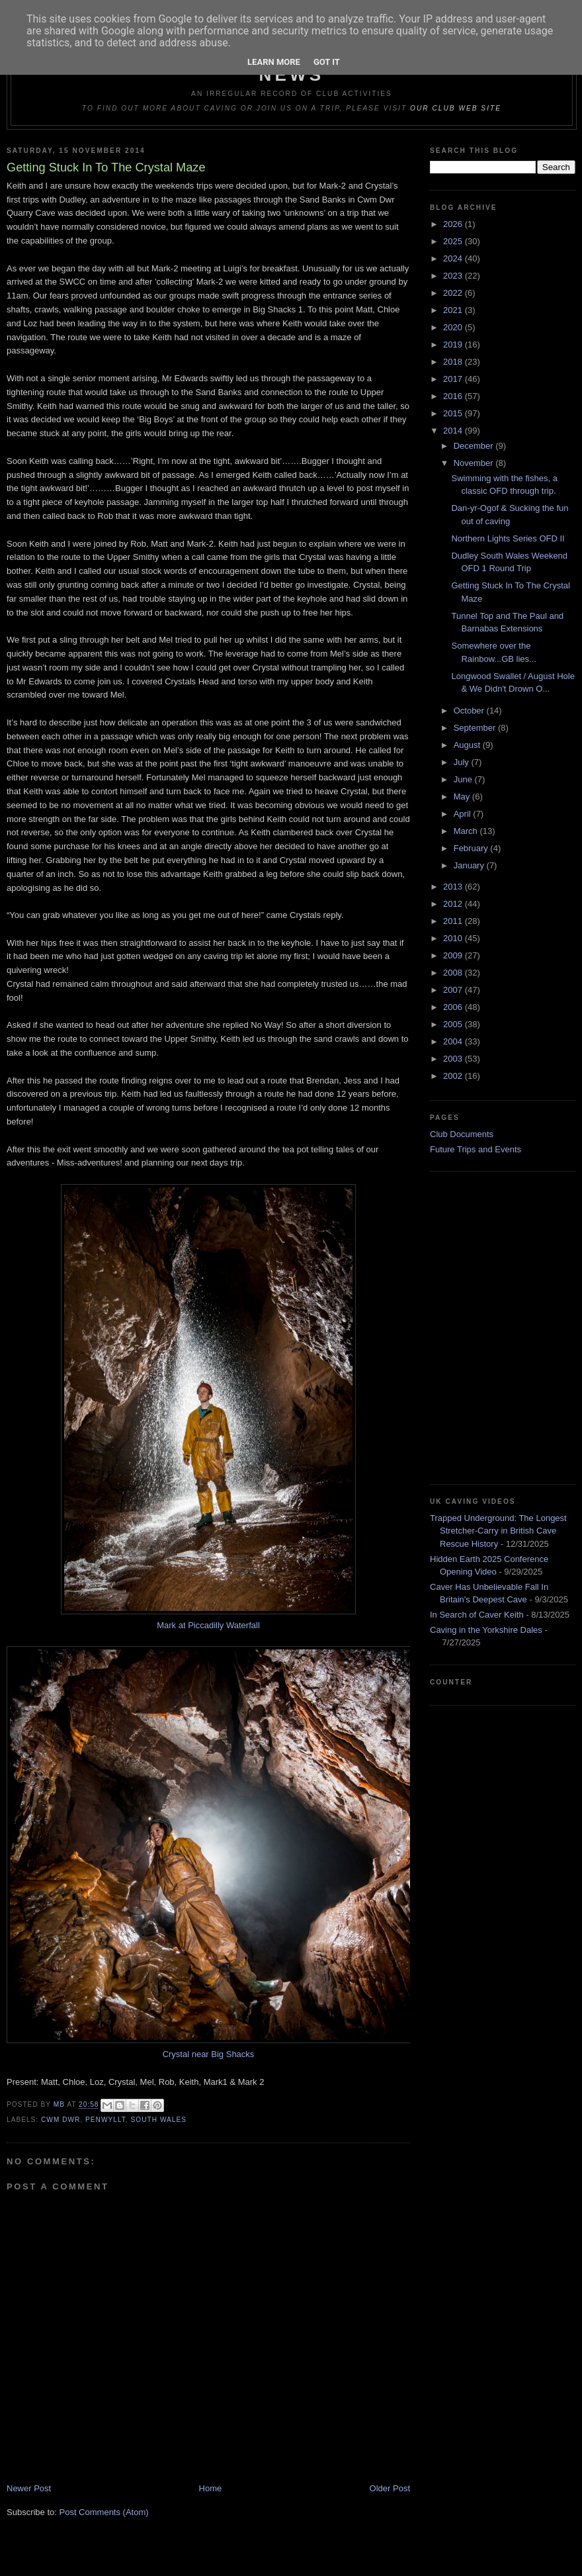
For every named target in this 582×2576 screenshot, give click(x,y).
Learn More (273, 62)
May (463, 797)
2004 (454, 1041)
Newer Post (29, 2488)
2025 (454, 241)
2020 (454, 327)
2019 (454, 344)
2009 (454, 955)
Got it (326, 62)
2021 (454, 310)
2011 (454, 921)
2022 (454, 293)
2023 (454, 276)
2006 (454, 1007)
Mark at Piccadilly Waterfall (208, 1625)
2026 (454, 224)
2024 (454, 258)
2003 (454, 1059)
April (464, 814)
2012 (454, 904)
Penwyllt (105, 2119)
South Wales (159, 2119)
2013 (454, 887)
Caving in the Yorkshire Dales (486, 1630)
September (476, 728)
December (475, 446)
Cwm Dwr (60, 2119)
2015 (454, 413)
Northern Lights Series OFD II (507, 538)
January (470, 865)
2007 (454, 990)
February (472, 848)
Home (210, 2488)
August (468, 745)
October (470, 710)
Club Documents (461, 1134)
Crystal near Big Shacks (209, 2054)
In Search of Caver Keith (477, 1615)
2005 (454, 1024)
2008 (454, 973)
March (467, 831)
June (464, 779)
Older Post (390, 2488)
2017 (454, 379)
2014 (454, 431)
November (475, 463)
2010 (454, 938)
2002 (454, 1076)
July (463, 762)
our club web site (455, 108)
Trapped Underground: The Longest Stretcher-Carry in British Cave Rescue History (498, 1531)
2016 (454, 396)
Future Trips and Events (475, 1149)
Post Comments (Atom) (104, 2512)
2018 (454, 362)
